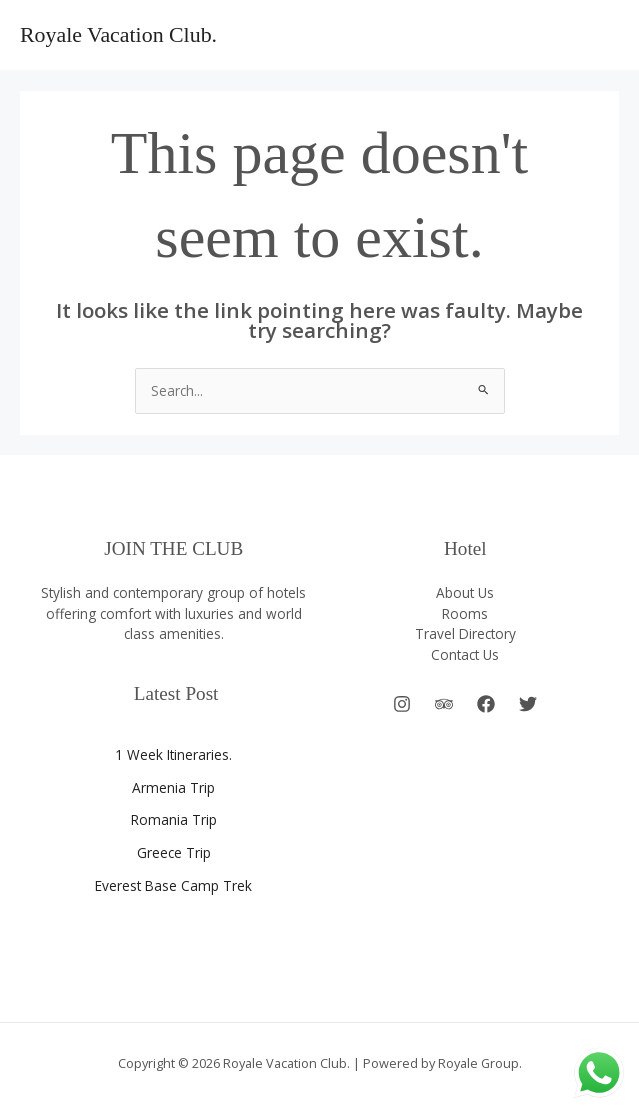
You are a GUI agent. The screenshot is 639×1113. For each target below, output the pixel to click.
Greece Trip (174, 852)
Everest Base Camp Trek (173, 885)
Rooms (465, 613)
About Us (465, 592)
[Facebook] (486, 704)
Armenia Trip (173, 787)
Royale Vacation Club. (118, 35)
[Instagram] (402, 704)
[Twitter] (528, 704)
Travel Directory (465, 633)
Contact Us (465, 654)
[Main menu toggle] (599, 35)
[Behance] (444, 704)
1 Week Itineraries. (173, 754)
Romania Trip (174, 819)
